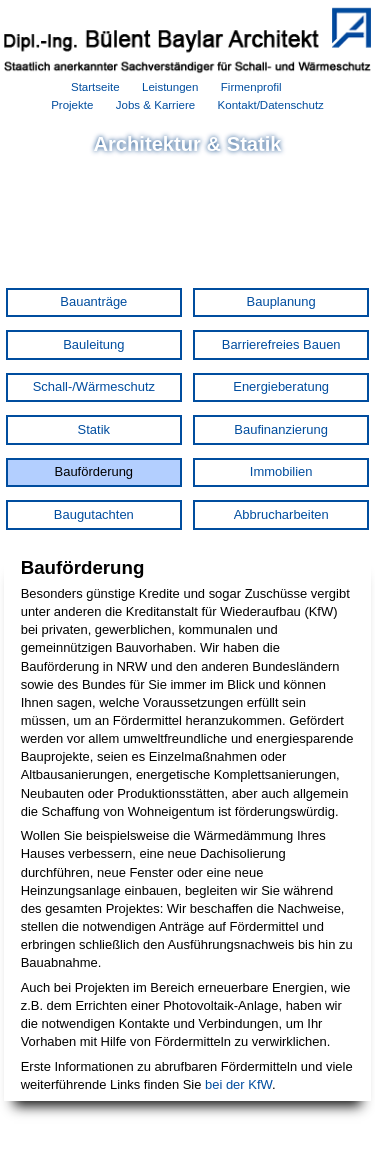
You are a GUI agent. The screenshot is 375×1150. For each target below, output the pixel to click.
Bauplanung (281, 301)
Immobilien (281, 471)
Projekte (72, 105)
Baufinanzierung (281, 429)
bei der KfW (238, 1084)
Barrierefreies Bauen (281, 344)
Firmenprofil (251, 87)
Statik (94, 429)
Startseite (95, 87)
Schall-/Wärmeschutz (94, 386)
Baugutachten (94, 514)
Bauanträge (93, 301)
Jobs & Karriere (155, 105)
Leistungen (170, 87)
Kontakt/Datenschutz (271, 105)
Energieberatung (281, 386)
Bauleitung (93, 344)
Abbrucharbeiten (281, 514)
